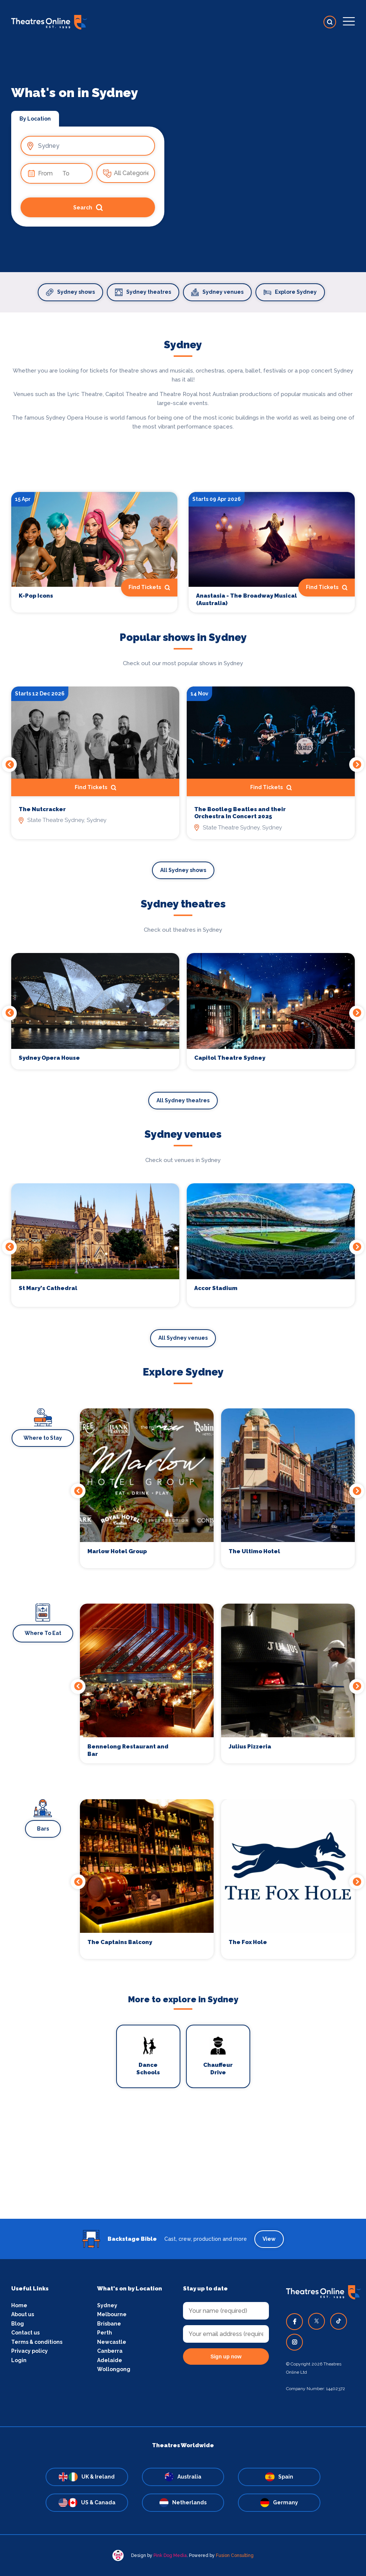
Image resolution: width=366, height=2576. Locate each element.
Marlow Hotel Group (117, 1551)
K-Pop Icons (36, 595)
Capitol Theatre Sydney (229, 1058)
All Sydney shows (183, 870)
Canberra (109, 2351)
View (269, 2239)
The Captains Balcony (119, 1942)
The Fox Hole (248, 1942)
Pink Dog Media (170, 2555)
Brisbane (109, 2324)
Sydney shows (70, 292)
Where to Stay (43, 1438)
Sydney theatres (143, 292)
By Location (35, 119)
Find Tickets (149, 587)
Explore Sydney (290, 292)
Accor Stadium (216, 1288)
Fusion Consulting (235, 2555)
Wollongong (113, 2369)
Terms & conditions (36, 2342)
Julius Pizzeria (250, 1746)
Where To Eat (43, 1633)
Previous (9, 764)
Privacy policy (29, 2351)
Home (19, 2305)
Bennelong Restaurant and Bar (127, 1750)
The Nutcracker (42, 809)
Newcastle (111, 2342)
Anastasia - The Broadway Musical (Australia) (246, 599)
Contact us (25, 2333)
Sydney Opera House (49, 1058)
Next (356, 764)
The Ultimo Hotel (254, 1551)
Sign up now (225, 2356)
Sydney (107, 2305)
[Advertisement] (183, 2166)
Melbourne (112, 2314)
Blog (17, 2324)
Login (19, 2360)
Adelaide (109, 2360)
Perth (104, 2333)
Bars (43, 1829)
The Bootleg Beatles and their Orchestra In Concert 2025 (240, 813)
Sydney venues (217, 292)
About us (22, 2314)
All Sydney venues (183, 1338)
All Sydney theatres (183, 1100)
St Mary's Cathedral (48, 1288)
